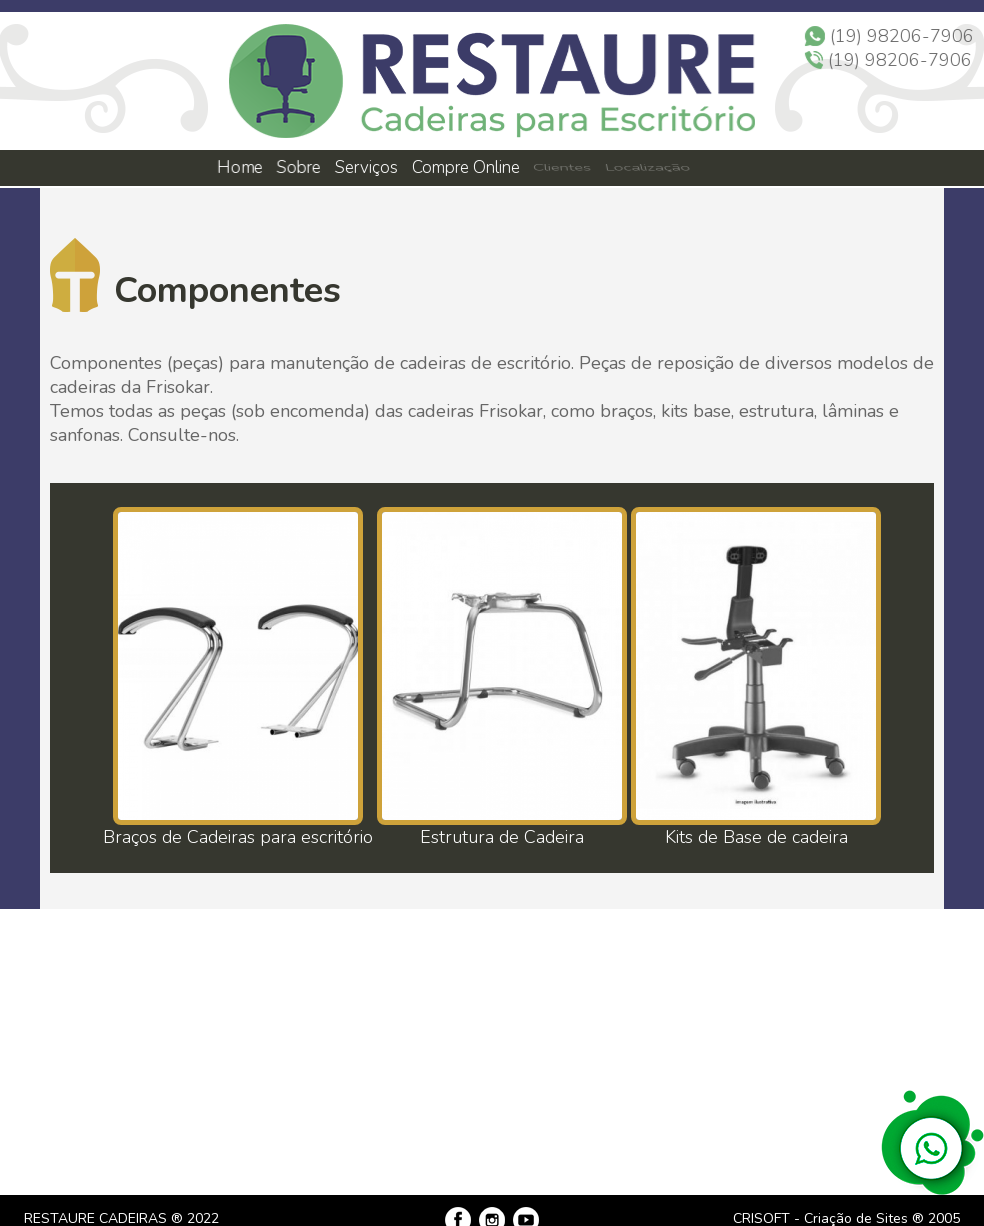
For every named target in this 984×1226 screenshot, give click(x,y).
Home (239, 167)
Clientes (561, 167)
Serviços (367, 167)
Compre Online (466, 167)
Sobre (297, 167)
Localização (646, 167)
